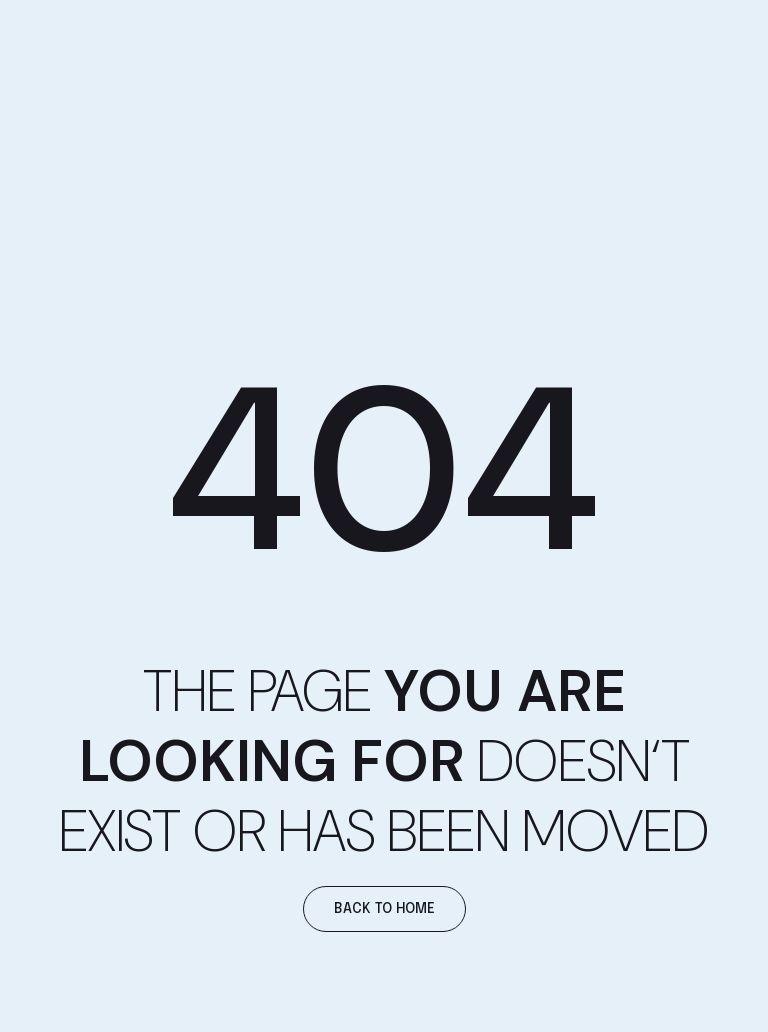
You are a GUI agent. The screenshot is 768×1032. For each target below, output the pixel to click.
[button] (384, 909)
